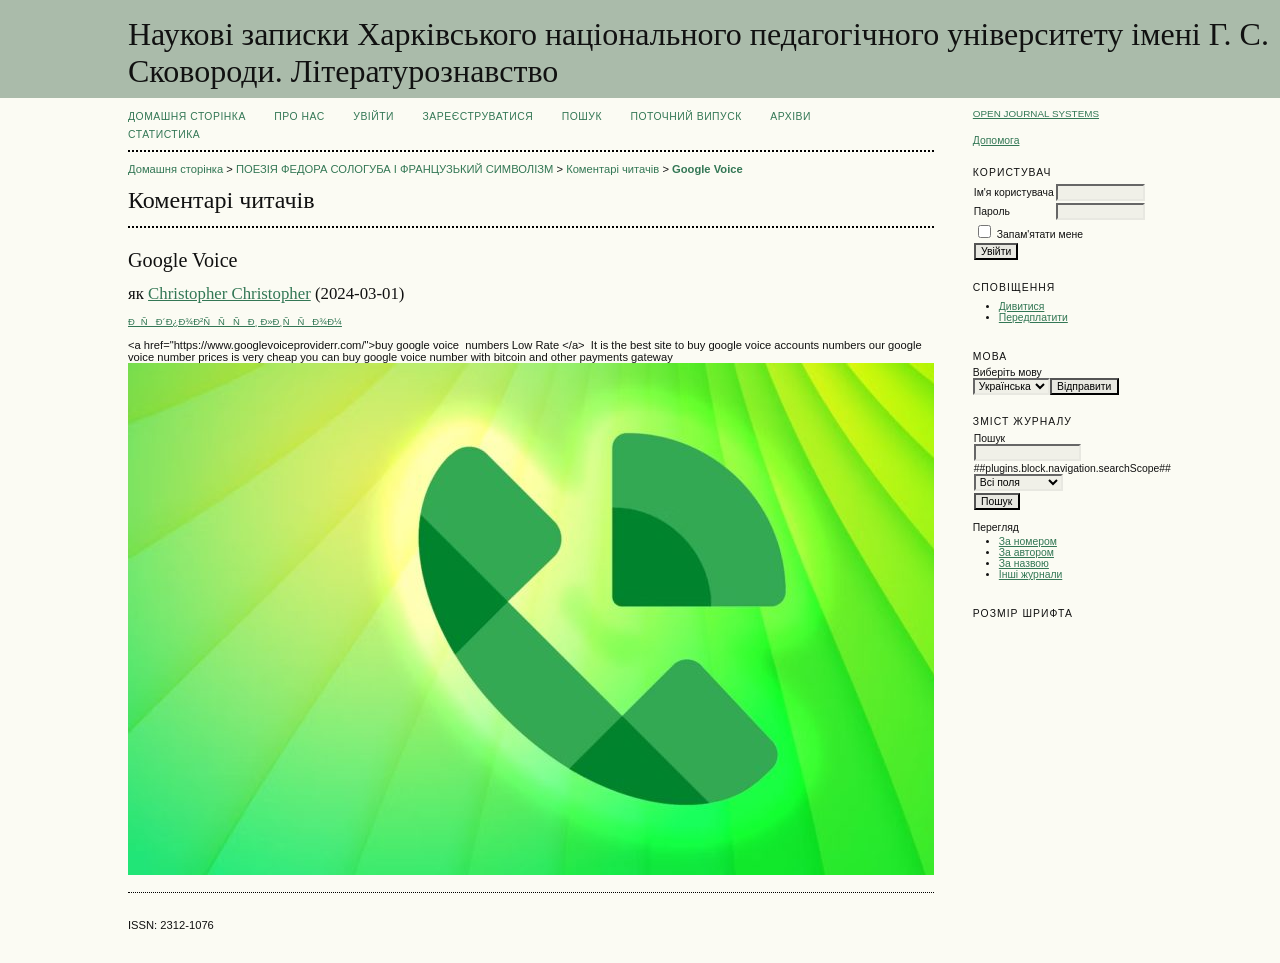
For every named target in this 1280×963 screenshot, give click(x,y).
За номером (1028, 541)
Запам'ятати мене (1040, 234)
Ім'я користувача (1014, 192)
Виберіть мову (1007, 372)
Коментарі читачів (612, 169)
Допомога (996, 140)
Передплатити (1033, 317)
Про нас (299, 116)
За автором (1026, 552)
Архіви (790, 116)
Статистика (164, 134)
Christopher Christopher (229, 293)
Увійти (373, 116)
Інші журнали (1030, 574)
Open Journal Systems (1036, 113)
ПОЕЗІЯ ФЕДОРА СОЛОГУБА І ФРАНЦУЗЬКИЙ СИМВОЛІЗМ (394, 169)
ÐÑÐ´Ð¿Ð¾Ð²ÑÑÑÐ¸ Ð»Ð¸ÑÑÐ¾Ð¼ (235, 321)
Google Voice (707, 169)
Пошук (582, 116)
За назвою (1024, 563)
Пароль (992, 211)
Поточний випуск (685, 116)
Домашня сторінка (187, 116)
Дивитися (1022, 306)
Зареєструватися (478, 116)
